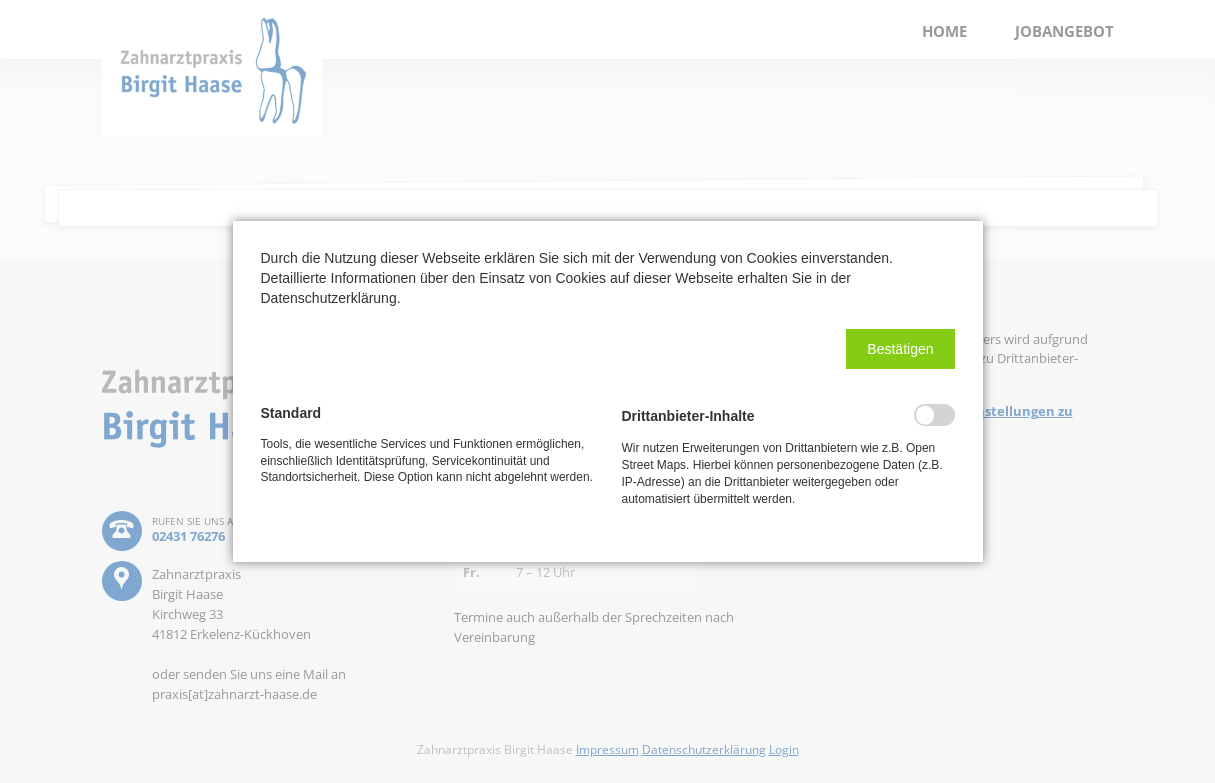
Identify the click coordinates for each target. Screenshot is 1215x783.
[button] (900, 349)
